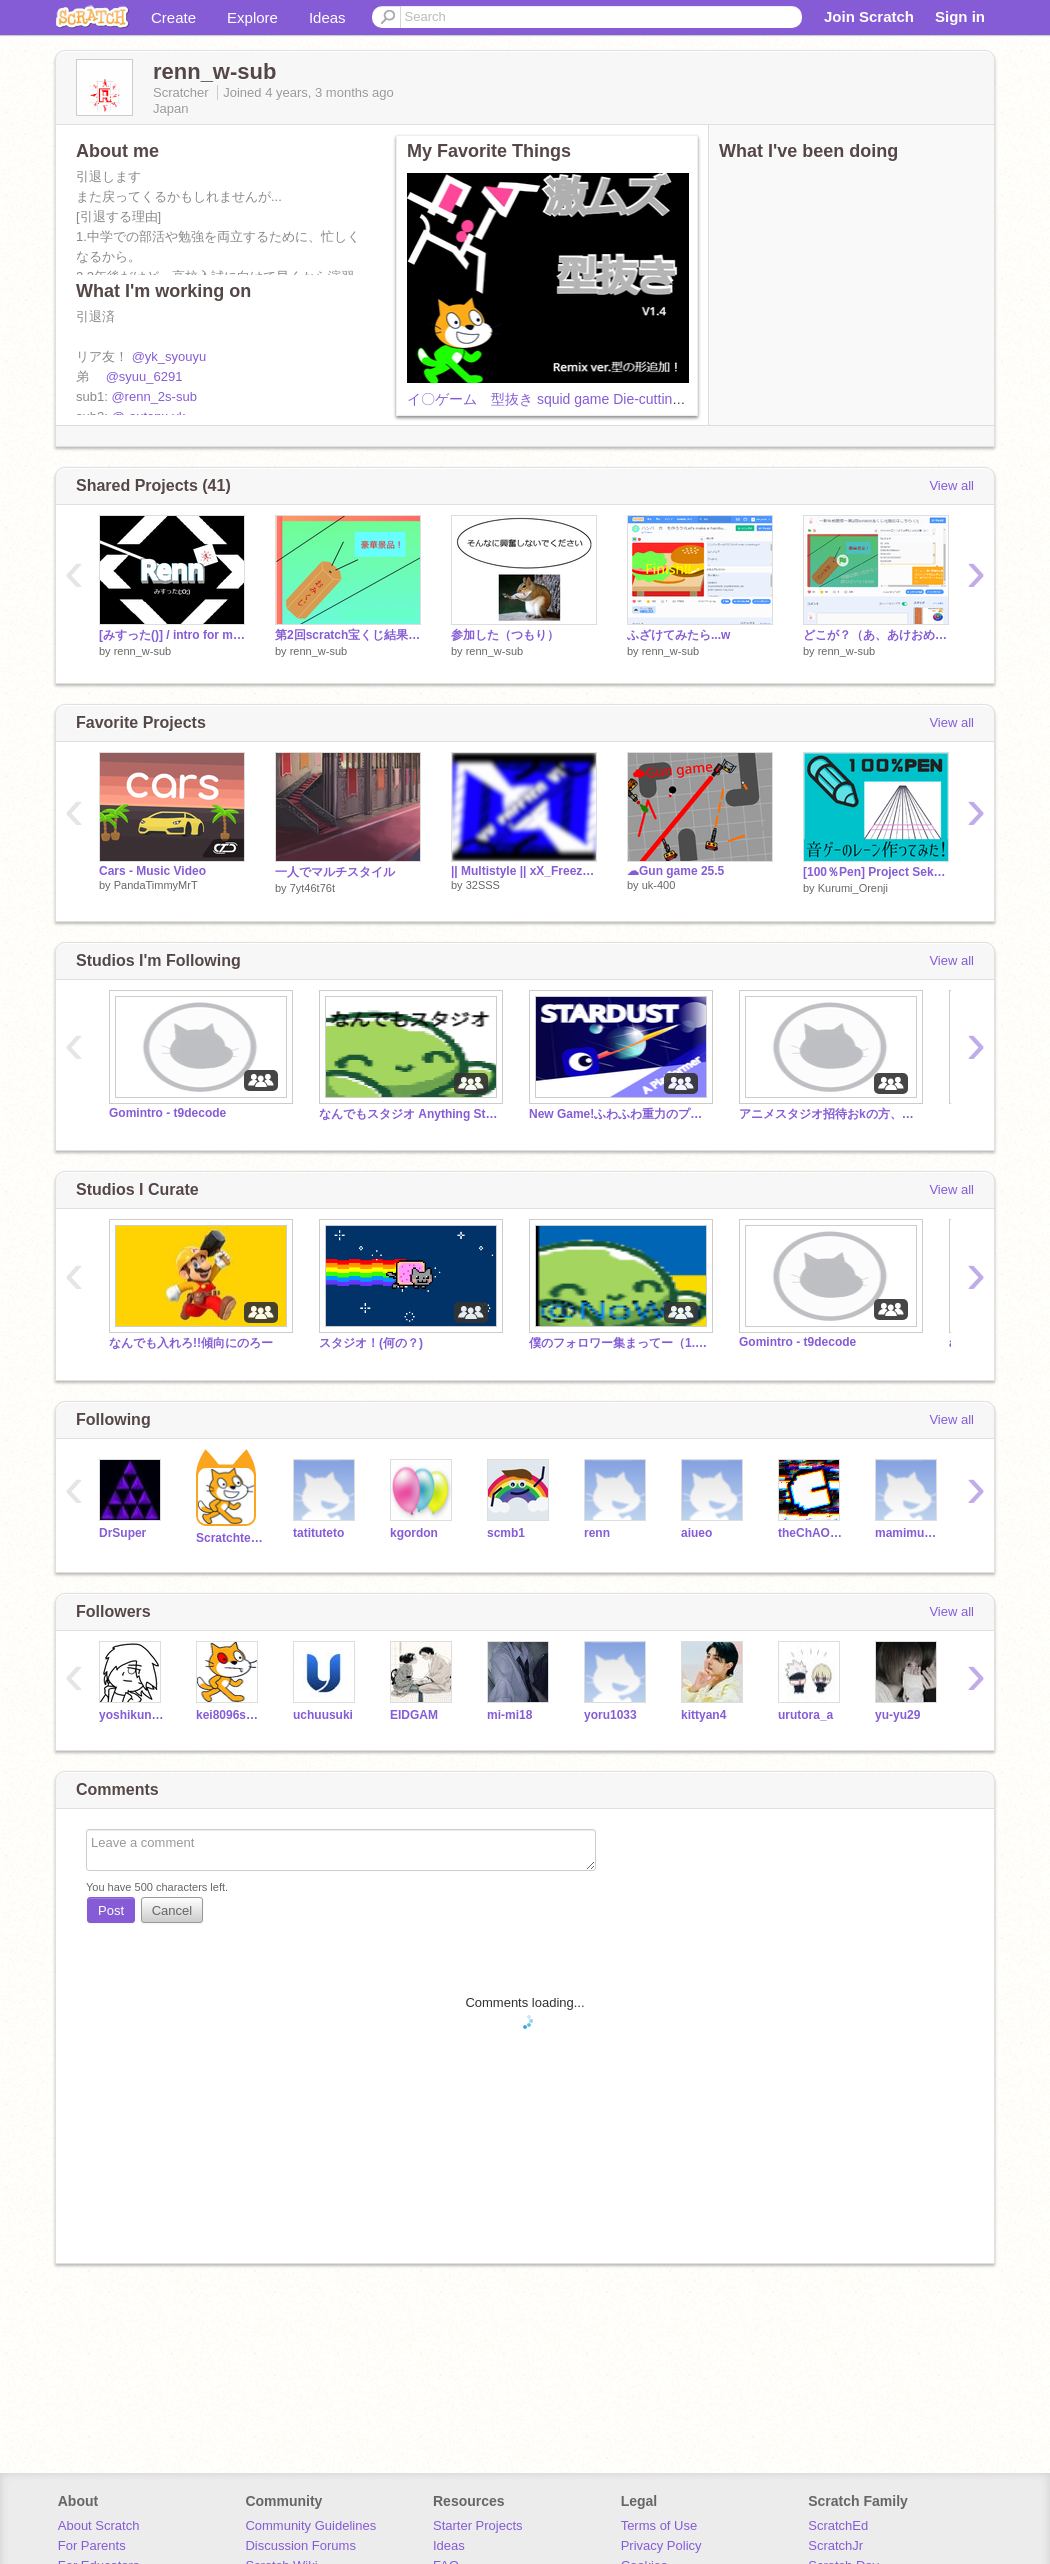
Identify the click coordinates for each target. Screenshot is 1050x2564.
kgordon (414, 1533)
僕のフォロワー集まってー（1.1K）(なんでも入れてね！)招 (619, 1343)
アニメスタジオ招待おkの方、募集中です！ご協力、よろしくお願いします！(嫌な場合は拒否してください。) (829, 1114)
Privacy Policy (661, 2545)
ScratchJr (835, 2545)
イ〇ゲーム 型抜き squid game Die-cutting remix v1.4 (578, 399)
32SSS (483, 885)
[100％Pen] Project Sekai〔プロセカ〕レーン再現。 (876, 872)
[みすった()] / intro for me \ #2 (172, 635)
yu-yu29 (897, 1715)
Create (173, 17)
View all (951, 485)
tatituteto (318, 1533)
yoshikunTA (132, 1715)
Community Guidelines (310, 2525)
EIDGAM (414, 1715)
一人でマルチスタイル (335, 872)
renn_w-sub (142, 651)
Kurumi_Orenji (853, 888)
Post (111, 1910)
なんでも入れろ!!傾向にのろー (191, 1343)
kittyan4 (703, 1715)
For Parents (92, 2545)
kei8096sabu (229, 1715)
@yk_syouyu (169, 356)
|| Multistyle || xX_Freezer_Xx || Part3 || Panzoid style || (524, 871)
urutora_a (805, 1715)
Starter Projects (478, 2525)
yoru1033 (610, 1715)
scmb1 (506, 1533)
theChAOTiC (811, 1533)
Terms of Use (659, 2525)
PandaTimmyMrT (156, 885)
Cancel (172, 1910)
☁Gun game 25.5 (675, 871)
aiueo (696, 1533)
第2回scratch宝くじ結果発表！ (348, 635)
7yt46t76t (312, 888)
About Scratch (99, 2525)
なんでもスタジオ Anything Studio (409, 1114)
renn (597, 1533)
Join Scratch (869, 16)
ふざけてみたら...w (678, 635)
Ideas (327, 17)
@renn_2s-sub (153, 396)
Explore (252, 17)
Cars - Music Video (152, 871)
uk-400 (659, 885)
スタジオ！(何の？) (371, 1343)
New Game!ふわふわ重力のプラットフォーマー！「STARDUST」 (619, 1114)
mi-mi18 (509, 1715)
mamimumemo (908, 1533)
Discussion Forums (300, 2545)
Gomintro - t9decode (167, 1113)
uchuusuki (323, 1715)
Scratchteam (229, 1538)
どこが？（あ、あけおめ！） (876, 635)
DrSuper (122, 1533)
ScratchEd (838, 2525)
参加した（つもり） (505, 635)
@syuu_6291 (144, 376)
